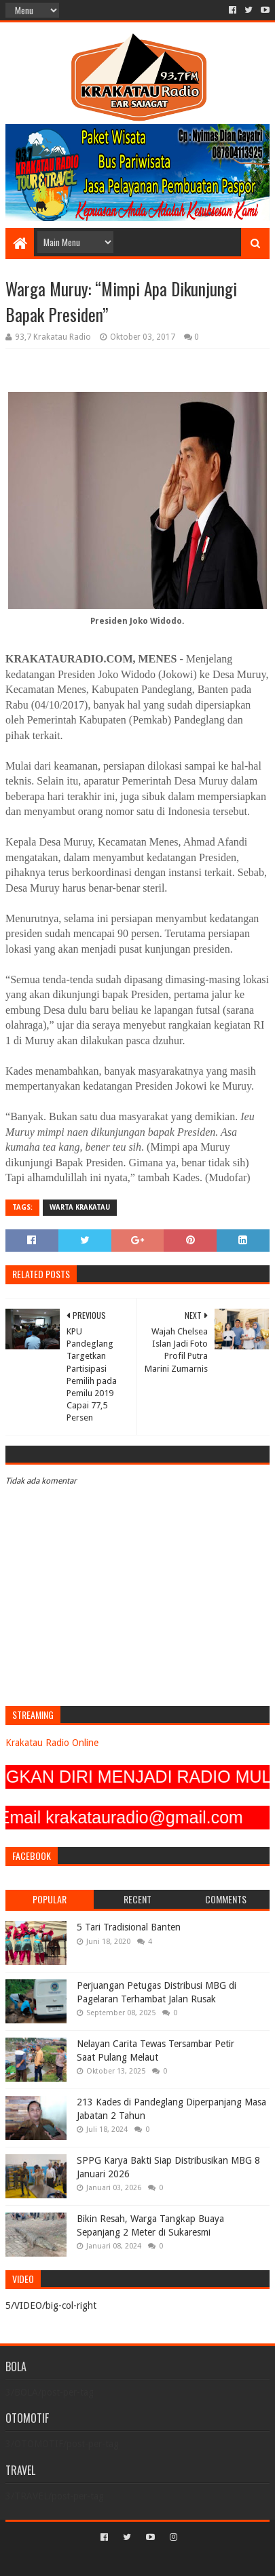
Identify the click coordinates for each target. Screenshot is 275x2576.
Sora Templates (117, 2560)
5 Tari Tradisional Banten (129, 1927)
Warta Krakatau (80, 1207)
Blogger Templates (195, 2560)
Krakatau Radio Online (51, 1742)
